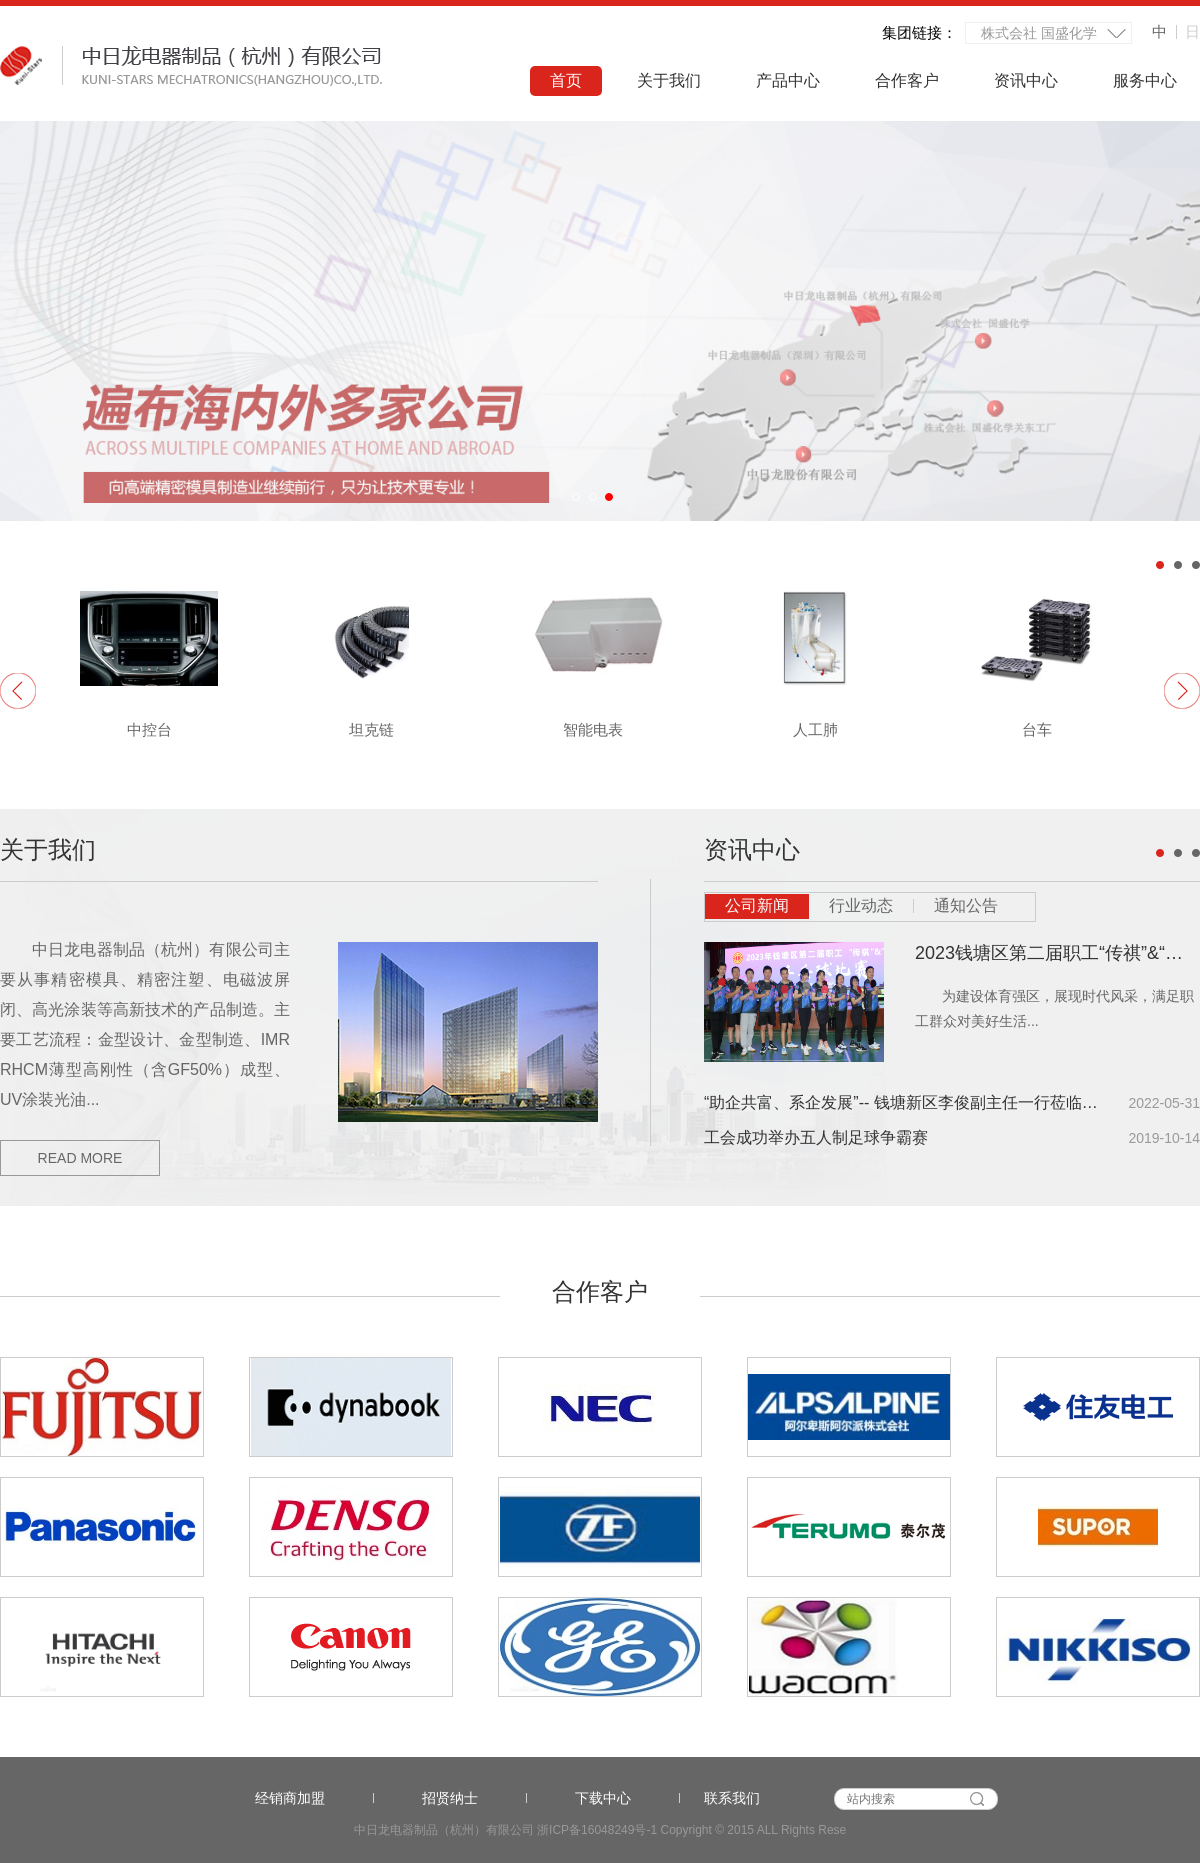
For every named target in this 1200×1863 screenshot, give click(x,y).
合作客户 (907, 80)
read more (80, 1158)
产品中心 (788, 80)
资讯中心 (1026, 80)
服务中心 (1145, 80)
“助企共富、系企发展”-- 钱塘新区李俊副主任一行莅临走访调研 (901, 1102)
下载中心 (627, 1798)
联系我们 (732, 1798)
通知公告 (966, 905)
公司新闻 (757, 905)
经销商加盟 (314, 1798)
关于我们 (669, 80)
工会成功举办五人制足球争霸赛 (816, 1137)
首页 (566, 80)
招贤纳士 (474, 1798)
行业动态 (861, 905)
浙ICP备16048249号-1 (597, 1830)
